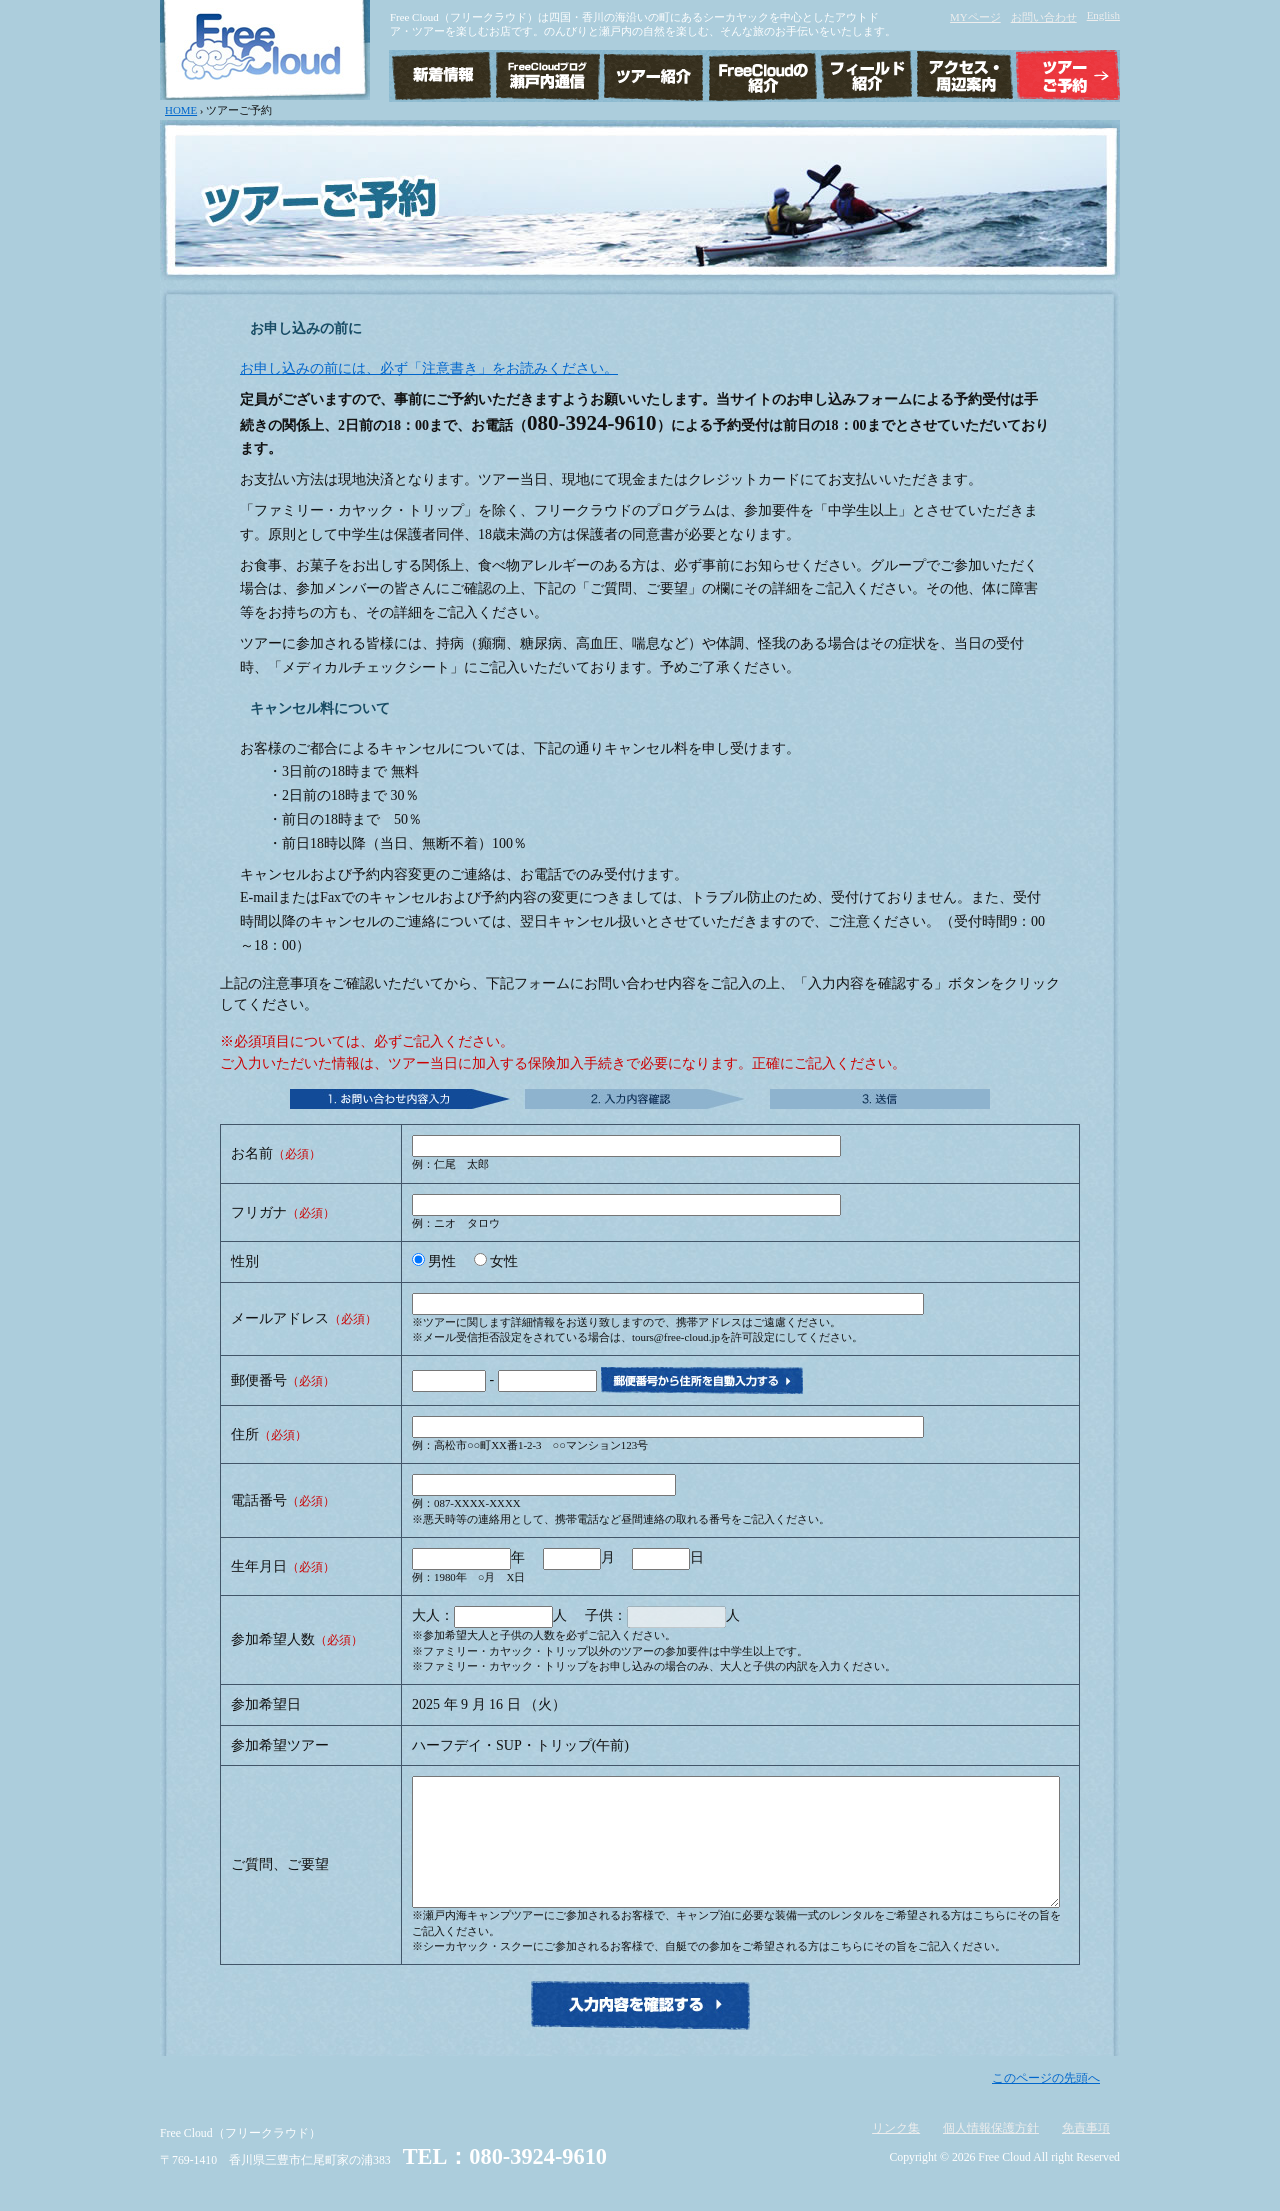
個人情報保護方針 (991, 2152)
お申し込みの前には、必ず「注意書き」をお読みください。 (429, 368)
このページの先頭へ (1046, 2102)
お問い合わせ (1044, 17)
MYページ (975, 17)
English (1103, 15)
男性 (442, 1261)
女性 (504, 1261)
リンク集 (896, 2152)
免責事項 (1086, 2152)
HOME (181, 110)
